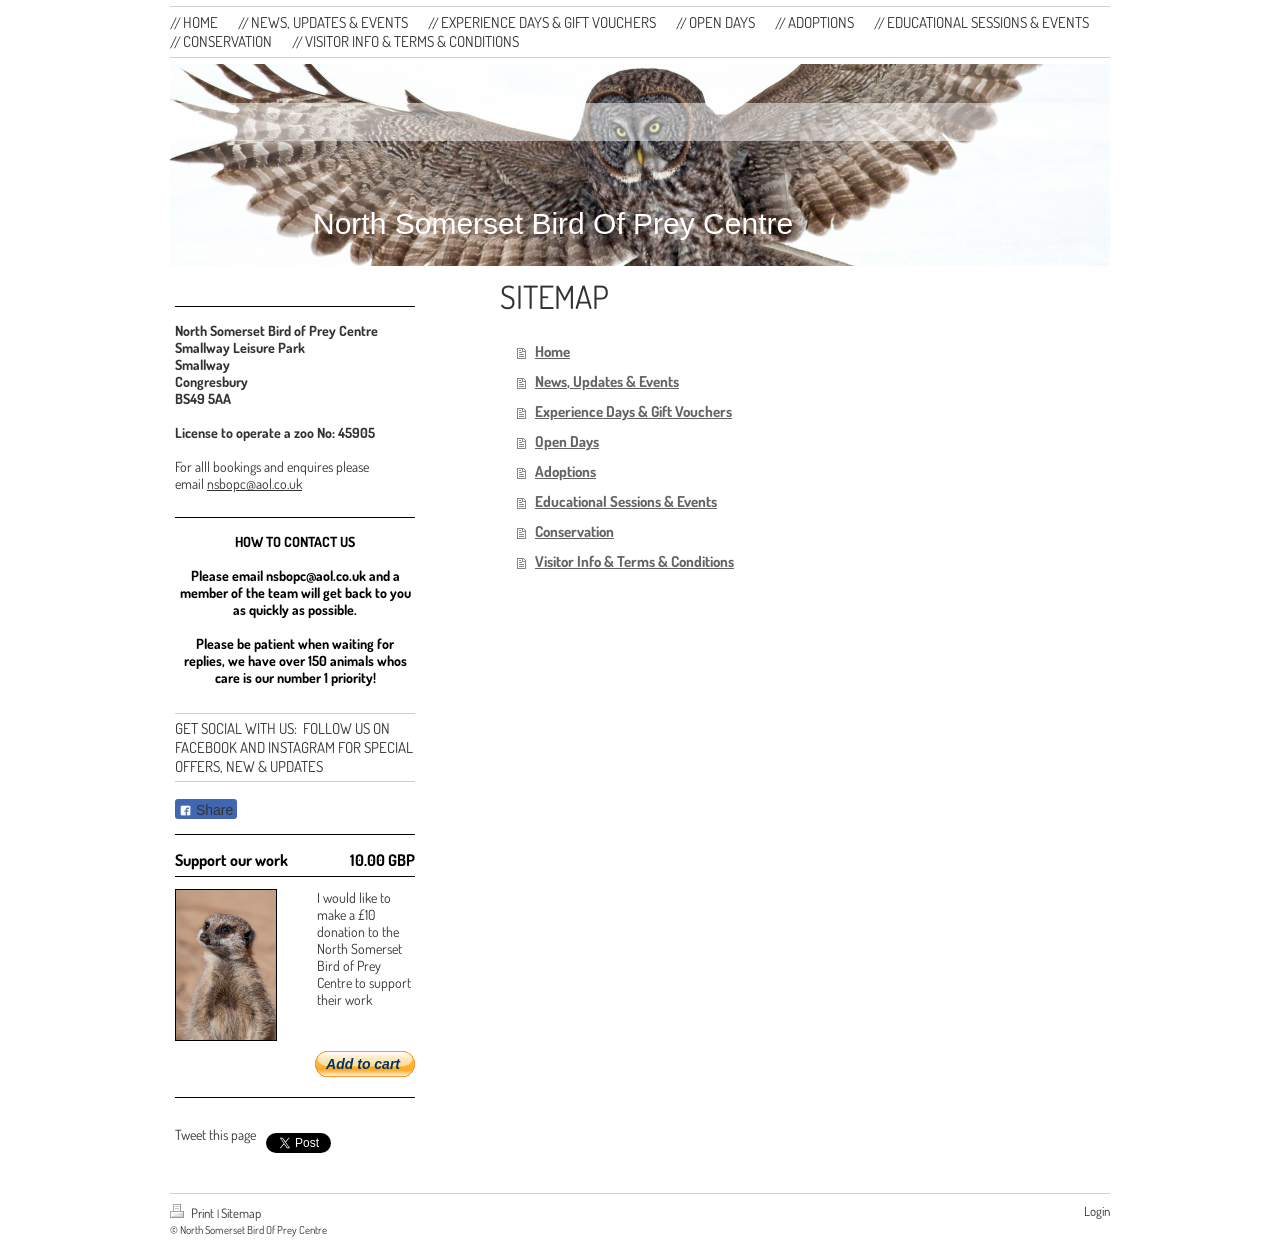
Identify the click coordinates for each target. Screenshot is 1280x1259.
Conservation (574, 531)
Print (193, 1213)
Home (552, 351)
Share (206, 810)
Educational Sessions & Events (626, 501)
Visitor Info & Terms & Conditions (634, 561)
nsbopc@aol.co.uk (254, 483)
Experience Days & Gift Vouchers (633, 411)
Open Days (567, 441)
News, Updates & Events (607, 381)
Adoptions (565, 471)
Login (1097, 1211)
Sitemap (241, 1213)
